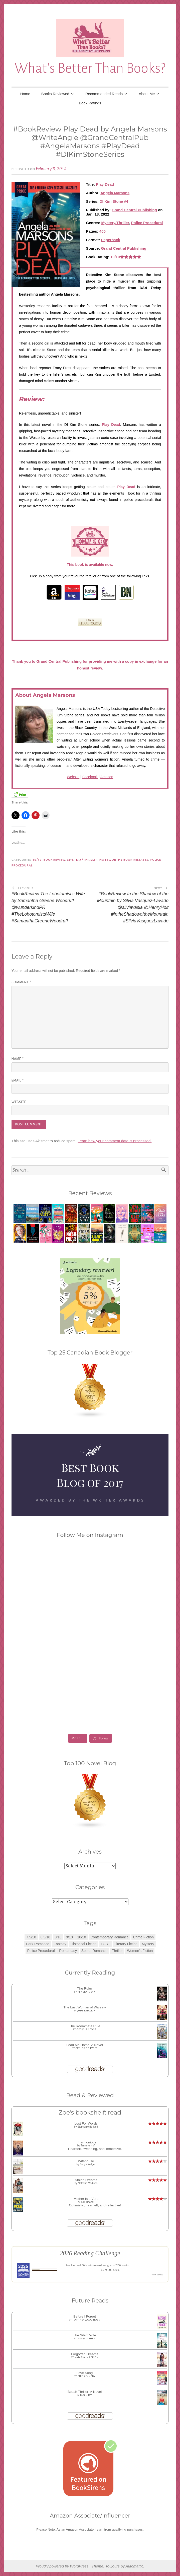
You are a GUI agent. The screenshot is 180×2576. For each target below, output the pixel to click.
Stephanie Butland (87, 2126)
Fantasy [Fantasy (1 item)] (60, 1944)
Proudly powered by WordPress (62, 2566)
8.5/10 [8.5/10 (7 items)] (45, 1937)
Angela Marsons (114, 193)
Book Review (54, 859)
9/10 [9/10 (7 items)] (69, 1937)
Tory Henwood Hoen (86, 2320)
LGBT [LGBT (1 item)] (105, 1944)
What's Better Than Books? (90, 68)
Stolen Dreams (86, 2180)
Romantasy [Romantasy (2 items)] (68, 1951)
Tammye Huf (88, 2145)
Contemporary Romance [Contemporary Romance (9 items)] (109, 1937)
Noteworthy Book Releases (123, 859)
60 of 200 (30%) (110, 2269)
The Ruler (84, 1988)
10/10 (37, 859)
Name (18, 1059)
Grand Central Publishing (134, 210)
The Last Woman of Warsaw (84, 2007)
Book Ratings (90, 103)
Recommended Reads (104, 94)
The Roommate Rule (84, 2026)
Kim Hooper (87, 2202)
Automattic (134, 2566)
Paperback (110, 240)
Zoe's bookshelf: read (90, 2112)
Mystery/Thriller (115, 223)
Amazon (106, 777)
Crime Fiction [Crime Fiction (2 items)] (143, 1937)
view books (157, 2274)
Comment (21, 982)
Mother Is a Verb (86, 2199)
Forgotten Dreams (84, 2354)
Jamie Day (86, 2395)
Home (25, 94)
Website (73, 777)
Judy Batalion (86, 2010)
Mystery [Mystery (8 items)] (148, 1944)
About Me (147, 94)
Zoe (68, 2265)
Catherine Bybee (86, 2048)
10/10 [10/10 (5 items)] (81, 1937)
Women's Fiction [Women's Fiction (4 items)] (140, 1951)
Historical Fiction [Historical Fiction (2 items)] (83, 1944)
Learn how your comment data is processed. (114, 1141)
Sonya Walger (87, 2164)
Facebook (90, 777)
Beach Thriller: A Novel (85, 2392)
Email (18, 1080)
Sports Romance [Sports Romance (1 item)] (94, 1951)
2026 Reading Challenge (90, 2253)
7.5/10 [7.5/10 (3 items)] (31, 1937)
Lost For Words (85, 2123)
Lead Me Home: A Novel (84, 2045)
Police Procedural (147, 223)
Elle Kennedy (86, 2376)
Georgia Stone (86, 2029)
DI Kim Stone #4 (114, 201)
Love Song (85, 2373)
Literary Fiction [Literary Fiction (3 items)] (125, 1944)
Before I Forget (84, 2316)
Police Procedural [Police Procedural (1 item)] (41, 1951)
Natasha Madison (87, 2183)
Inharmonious (86, 2142)
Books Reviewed (55, 94)
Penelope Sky (86, 1992)
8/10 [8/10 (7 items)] (58, 1937)
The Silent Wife (84, 2335)
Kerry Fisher (86, 2338)
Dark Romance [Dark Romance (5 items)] (37, 1944)
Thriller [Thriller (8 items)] (117, 1951)
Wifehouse (86, 2161)
